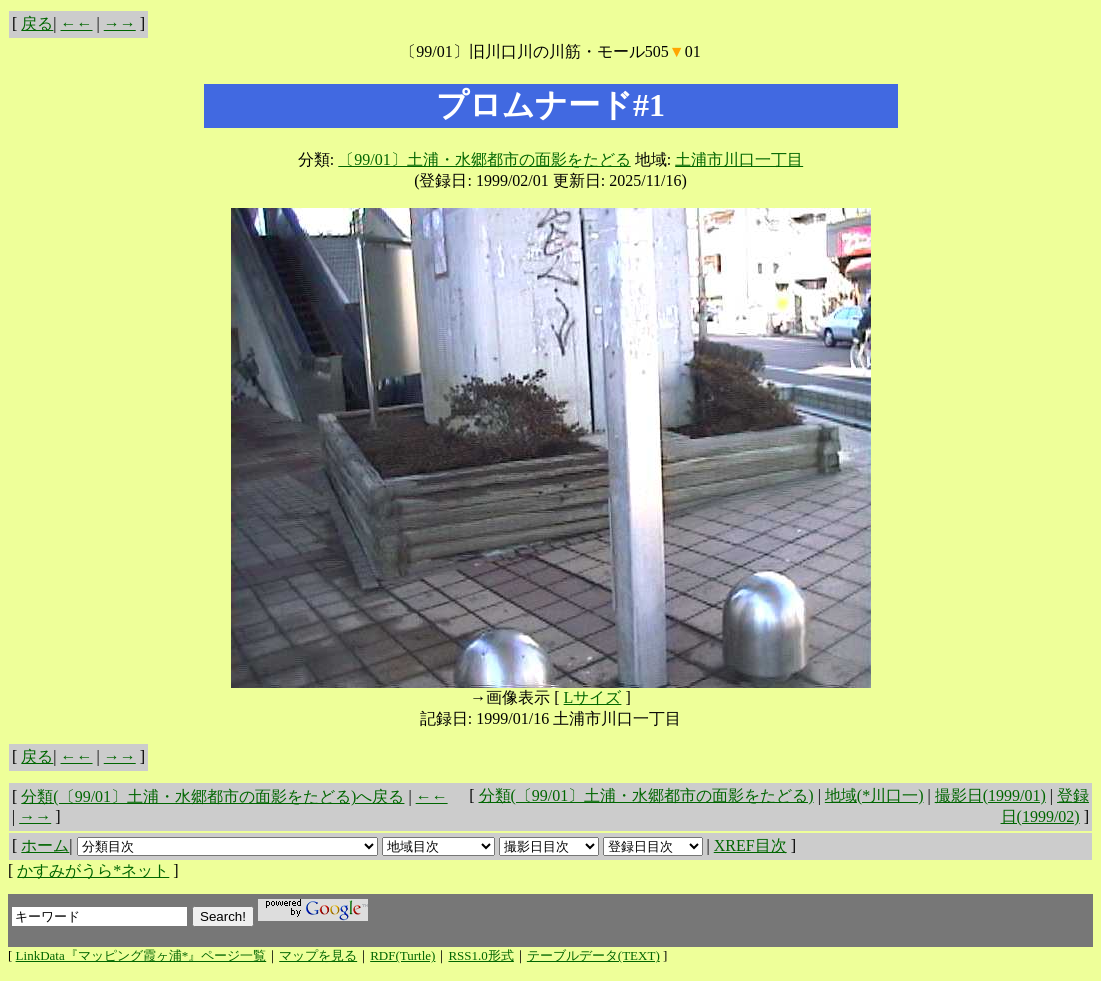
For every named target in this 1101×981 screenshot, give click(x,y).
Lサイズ (593, 697)
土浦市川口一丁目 (739, 159)
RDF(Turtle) (402, 955)
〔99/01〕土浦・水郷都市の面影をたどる (484, 159)
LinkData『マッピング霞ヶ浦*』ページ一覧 (141, 955)
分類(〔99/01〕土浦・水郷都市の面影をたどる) (646, 795)
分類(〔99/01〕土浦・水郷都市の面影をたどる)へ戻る (212, 796)
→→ (120, 23)
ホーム (45, 845)
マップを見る (318, 955)
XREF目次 (750, 845)
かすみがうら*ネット (93, 870)
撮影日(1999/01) (990, 795)
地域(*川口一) (874, 795)
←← (77, 23)
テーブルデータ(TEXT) (593, 955)
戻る (37, 23)
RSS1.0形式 (480, 955)
